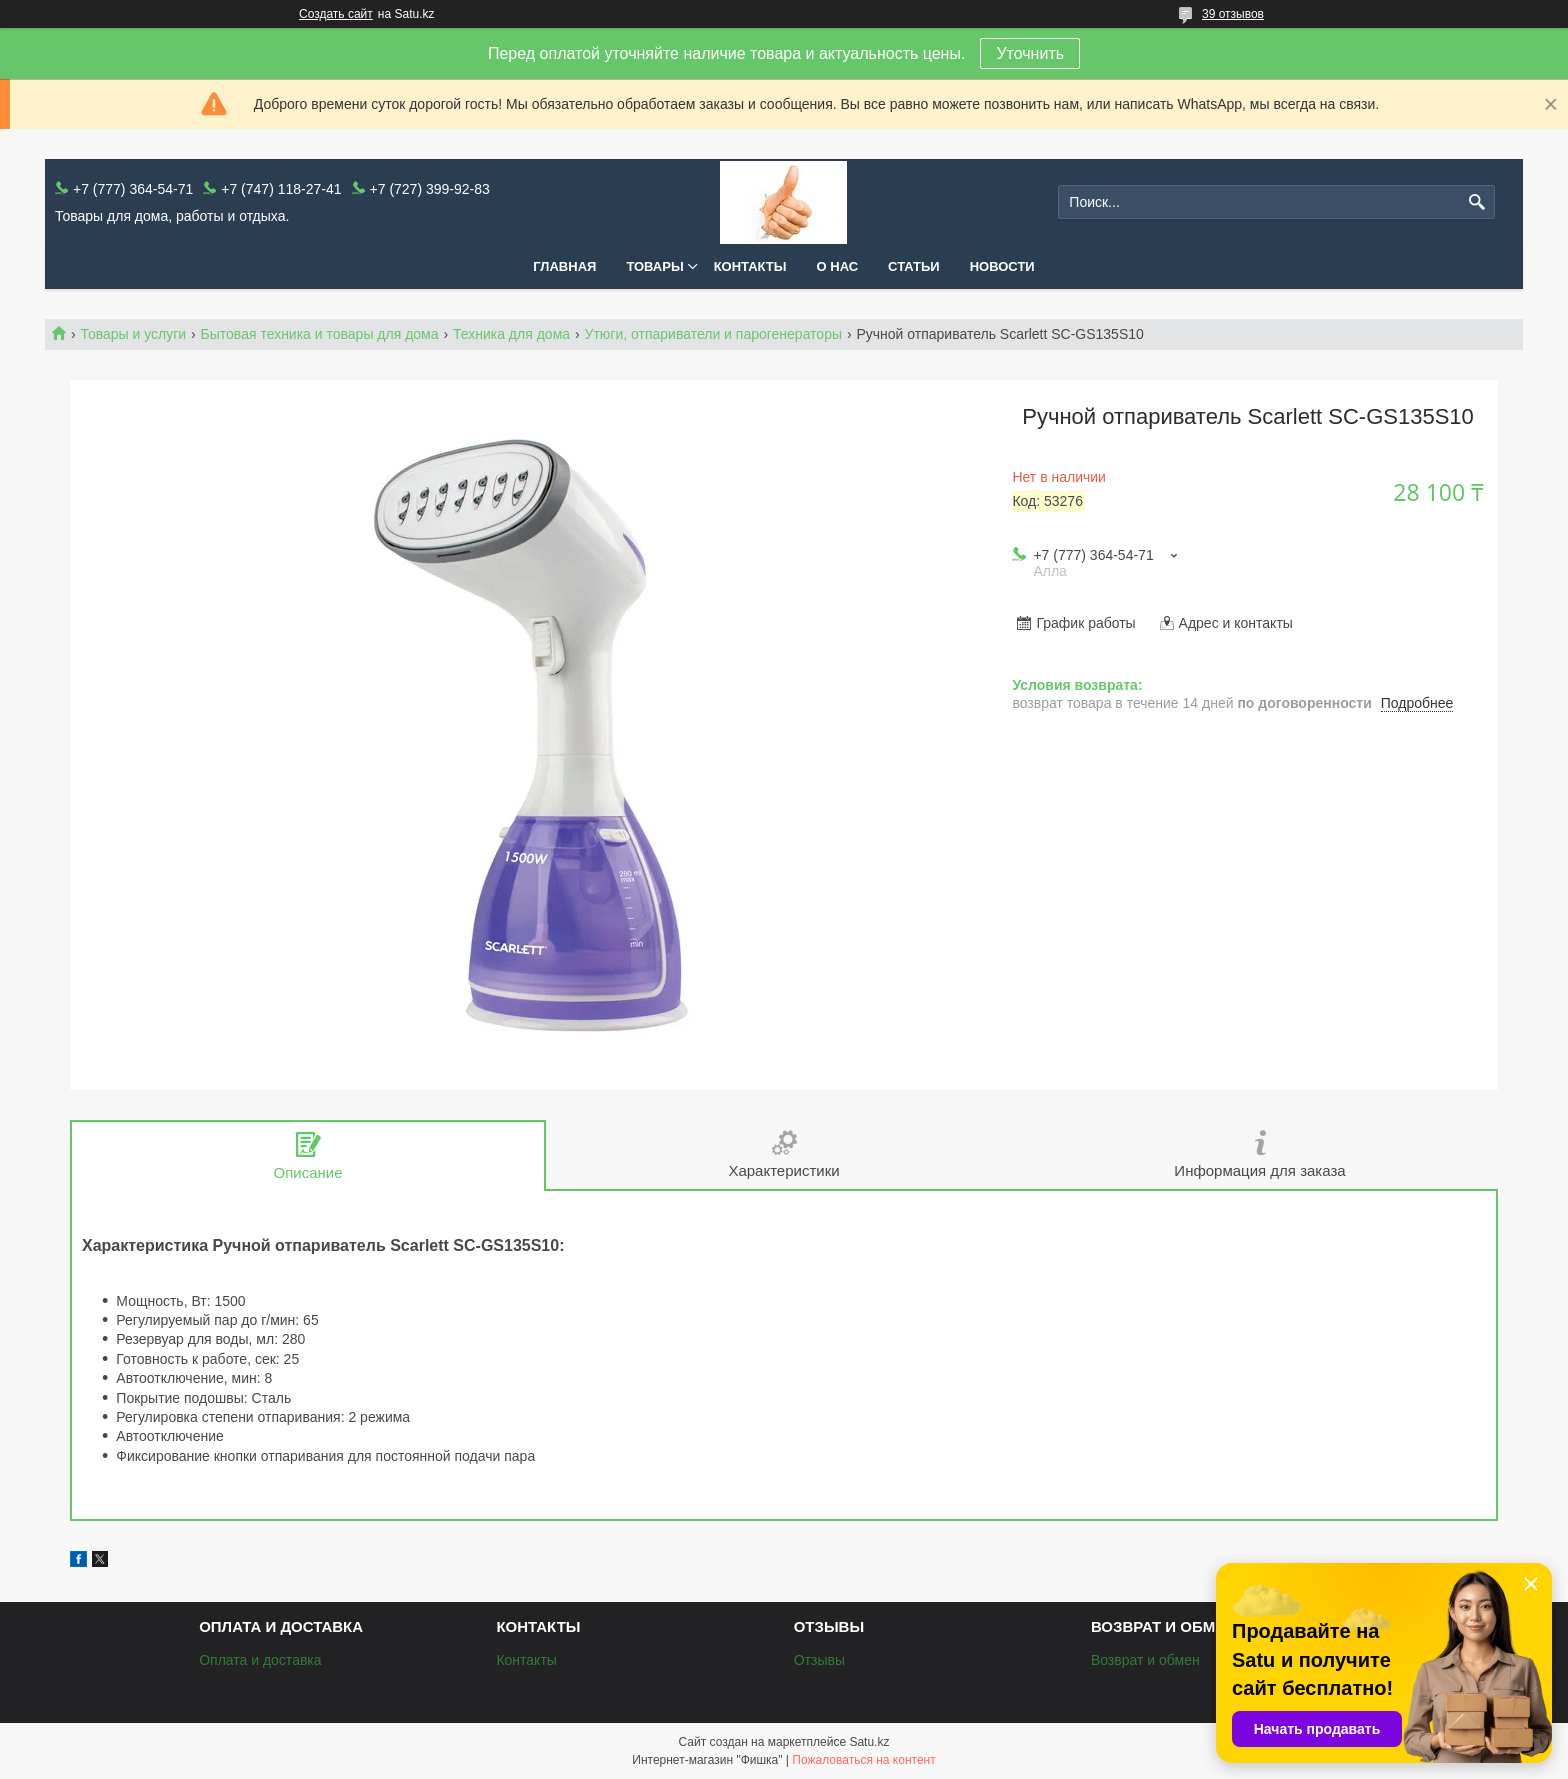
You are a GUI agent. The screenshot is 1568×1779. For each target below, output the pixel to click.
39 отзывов (1233, 14)
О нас (838, 266)
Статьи (914, 266)
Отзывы (819, 1660)
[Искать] (1477, 202)
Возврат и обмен (1145, 1660)
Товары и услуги (133, 334)
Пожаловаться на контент (863, 1760)
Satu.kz (869, 1742)
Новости (1002, 266)
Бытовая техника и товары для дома (320, 334)
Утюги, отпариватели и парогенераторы (714, 334)
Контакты (750, 266)
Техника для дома (511, 334)
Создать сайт (336, 14)
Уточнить (1030, 53)
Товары (654, 266)
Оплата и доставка (260, 1660)
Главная (564, 266)
